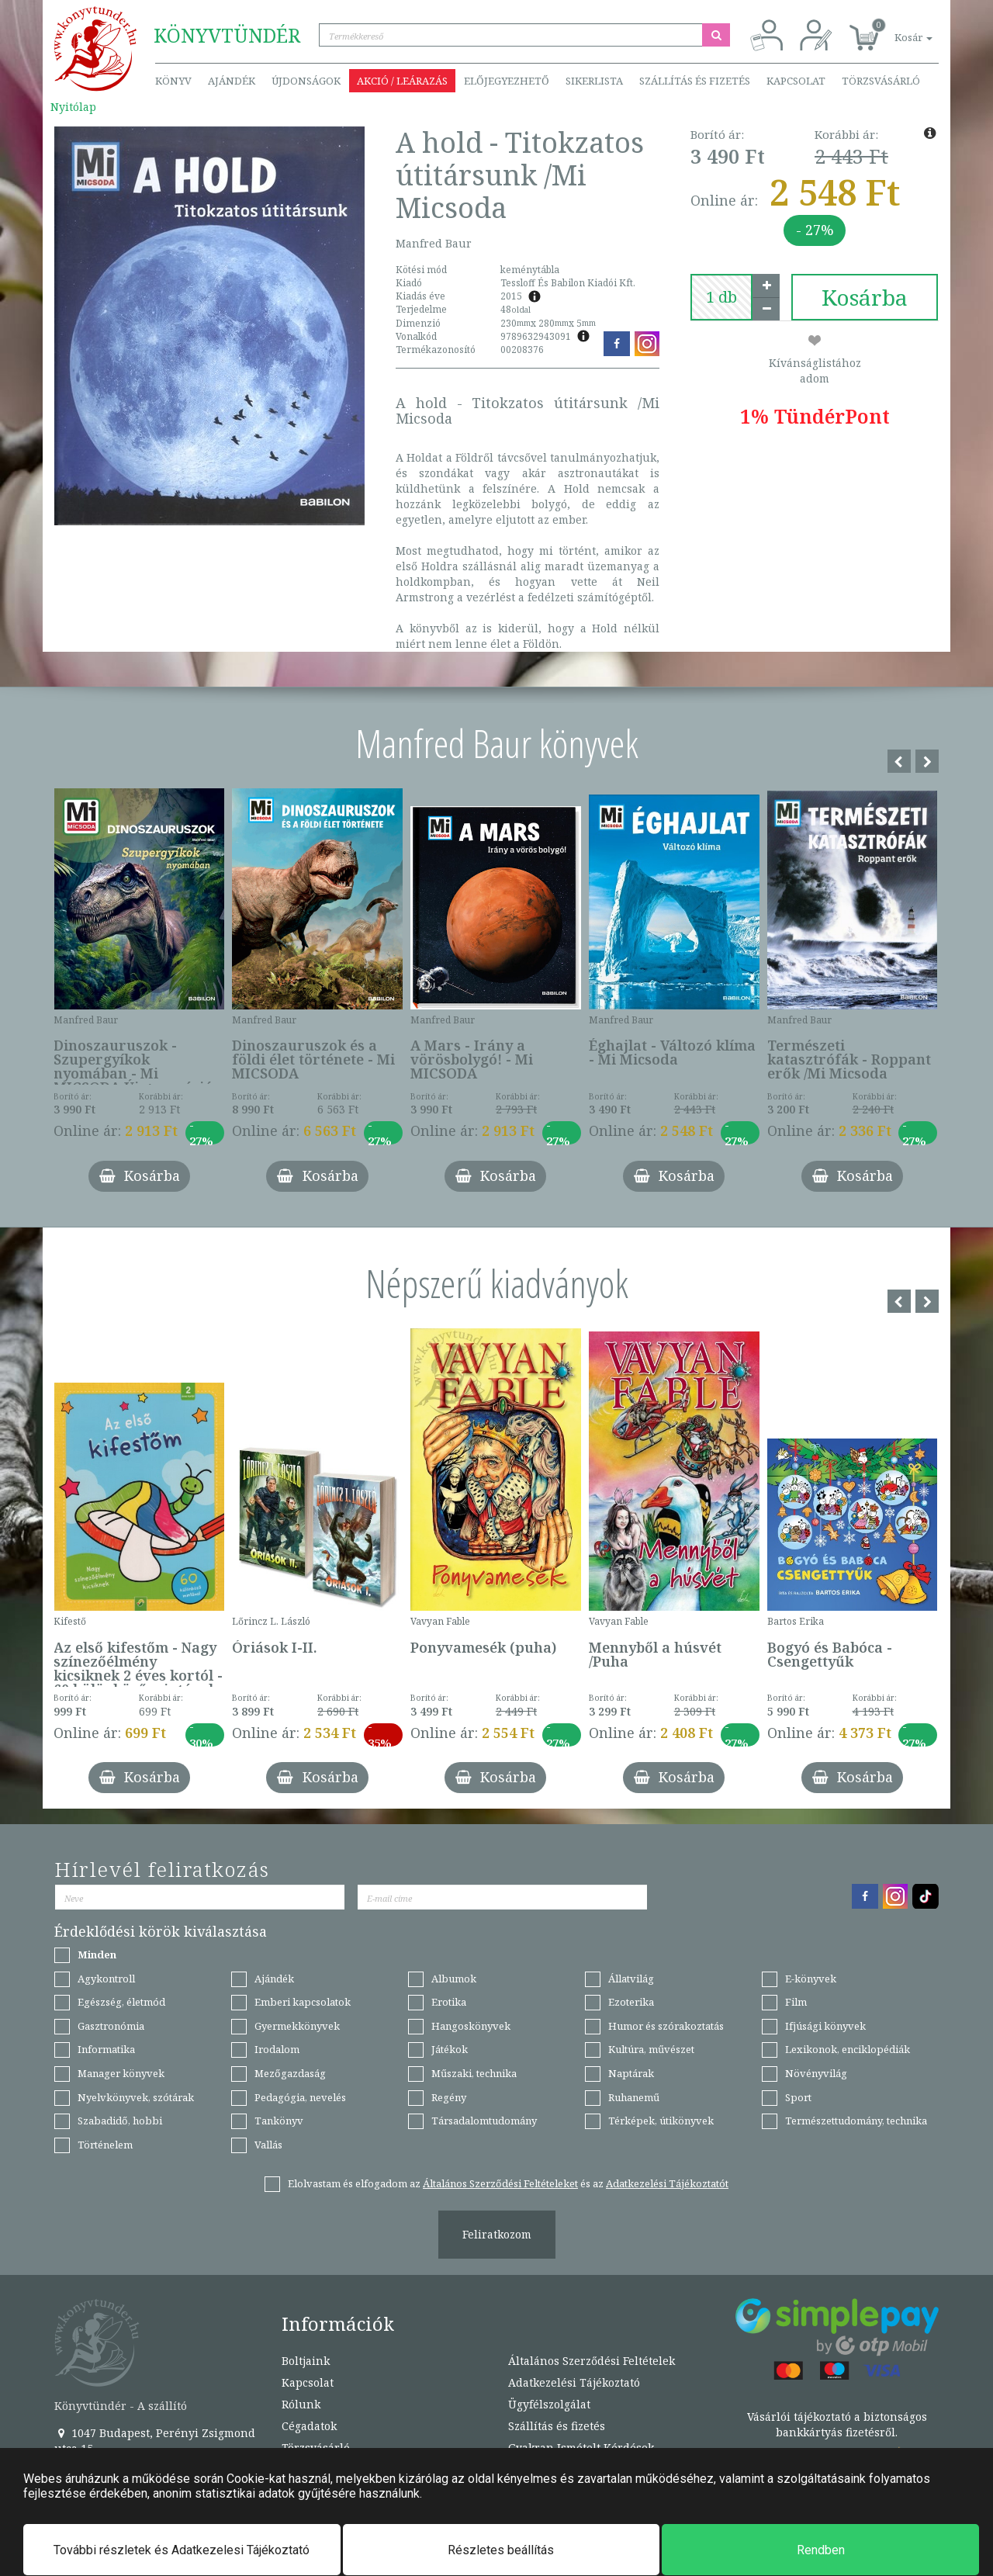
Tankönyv (278, 2121)
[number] (721, 297)
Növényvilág (816, 2073)
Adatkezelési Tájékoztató (574, 2382)
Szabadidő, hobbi (120, 2121)
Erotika (448, 2002)
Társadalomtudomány (484, 2121)
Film (796, 2002)
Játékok (449, 2049)
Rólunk (301, 2404)
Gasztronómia (111, 2026)
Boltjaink (306, 2360)
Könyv (173, 81)
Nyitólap (73, 106)
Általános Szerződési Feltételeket (500, 2183)
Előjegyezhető (506, 81)
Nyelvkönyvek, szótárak (136, 2097)
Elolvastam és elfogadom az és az (508, 2183)
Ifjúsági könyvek (825, 2026)
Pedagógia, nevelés (300, 2097)
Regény (448, 2097)
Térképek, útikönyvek (661, 2121)
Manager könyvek (121, 2073)
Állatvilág (631, 1979)
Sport (798, 2097)
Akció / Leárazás (402, 81)
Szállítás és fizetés (694, 81)
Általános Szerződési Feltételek (591, 2360)
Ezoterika (631, 2002)
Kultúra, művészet (651, 2049)
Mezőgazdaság (290, 2073)
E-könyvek (810, 1979)
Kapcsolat (795, 81)
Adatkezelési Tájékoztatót (667, 2183)
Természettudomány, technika (856, 2121)
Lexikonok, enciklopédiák (847, 2049)
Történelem (105, 2145)
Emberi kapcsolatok (302, 2002)
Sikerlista (594, 81)
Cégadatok (309, 2425)
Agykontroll (106, 1979)
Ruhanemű (633, 2097)
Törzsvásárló (881, 81)
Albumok (453, 1979)
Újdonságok (306, 81)
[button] (896, 29)
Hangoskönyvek (470, 2026)
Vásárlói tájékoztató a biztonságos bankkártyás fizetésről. (837, 2424)
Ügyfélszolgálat (549, 2404)
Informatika (106, 2049)
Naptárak (631, 2073)
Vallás (268, 2145)
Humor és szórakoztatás (666, 2026)
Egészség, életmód (121, 2002)
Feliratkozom (496, 2234)
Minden (97, 1954)
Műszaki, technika (474, 2073)
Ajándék (231, 81)
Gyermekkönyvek (297, 2026)
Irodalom (276, 2049)
